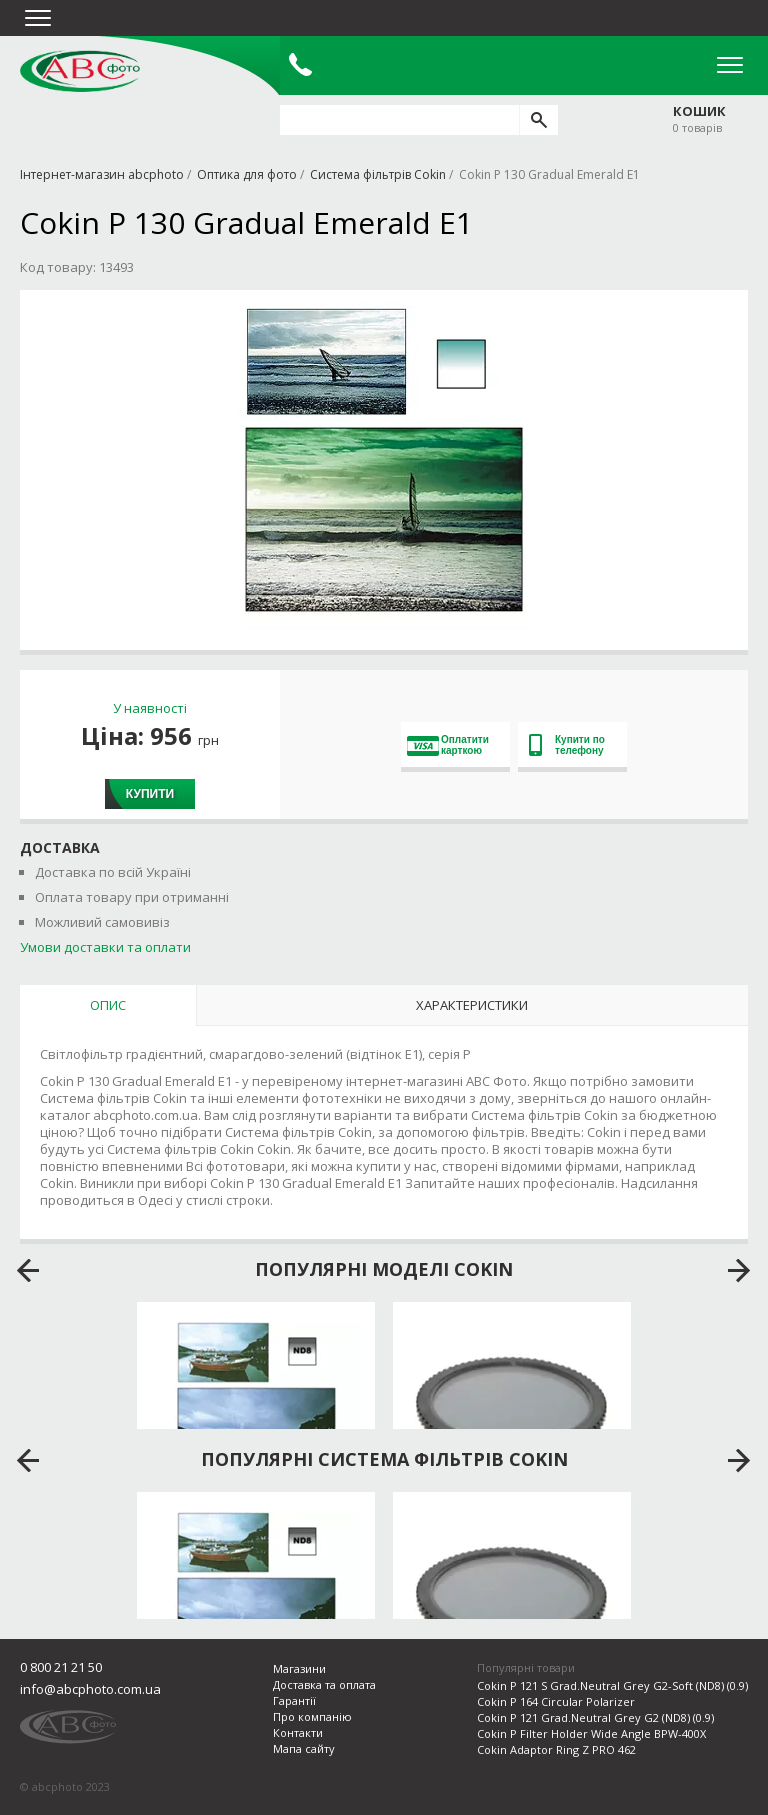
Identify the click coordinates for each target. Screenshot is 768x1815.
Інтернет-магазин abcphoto (102, 174)
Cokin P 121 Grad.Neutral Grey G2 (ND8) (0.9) (595, 1717)
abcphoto (80, 71)
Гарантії (294, 1700)
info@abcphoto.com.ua (90, 1689)
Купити (150, 794)
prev (28, 1271)
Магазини (299, 1668)
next (739, 1271)
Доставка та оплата (324, 1684)
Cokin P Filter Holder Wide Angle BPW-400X (591, 1733)
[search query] (399, 120)
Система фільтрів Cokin (378, 174)
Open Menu (730, 65)
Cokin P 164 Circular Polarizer (556, 1701)
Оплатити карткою (448, 745)
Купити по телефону (567, 745)
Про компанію (312, 1716)
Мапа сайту (304, 1748)
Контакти (298, 1732)
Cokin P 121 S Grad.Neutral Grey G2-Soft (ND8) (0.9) (612, 1685)
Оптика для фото (247, 174)
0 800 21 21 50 (61, 1667)
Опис (108, 1005)
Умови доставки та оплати (105, 947)
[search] (538, 120)
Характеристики (472, 1005)
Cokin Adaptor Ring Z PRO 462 (556, 1749)
